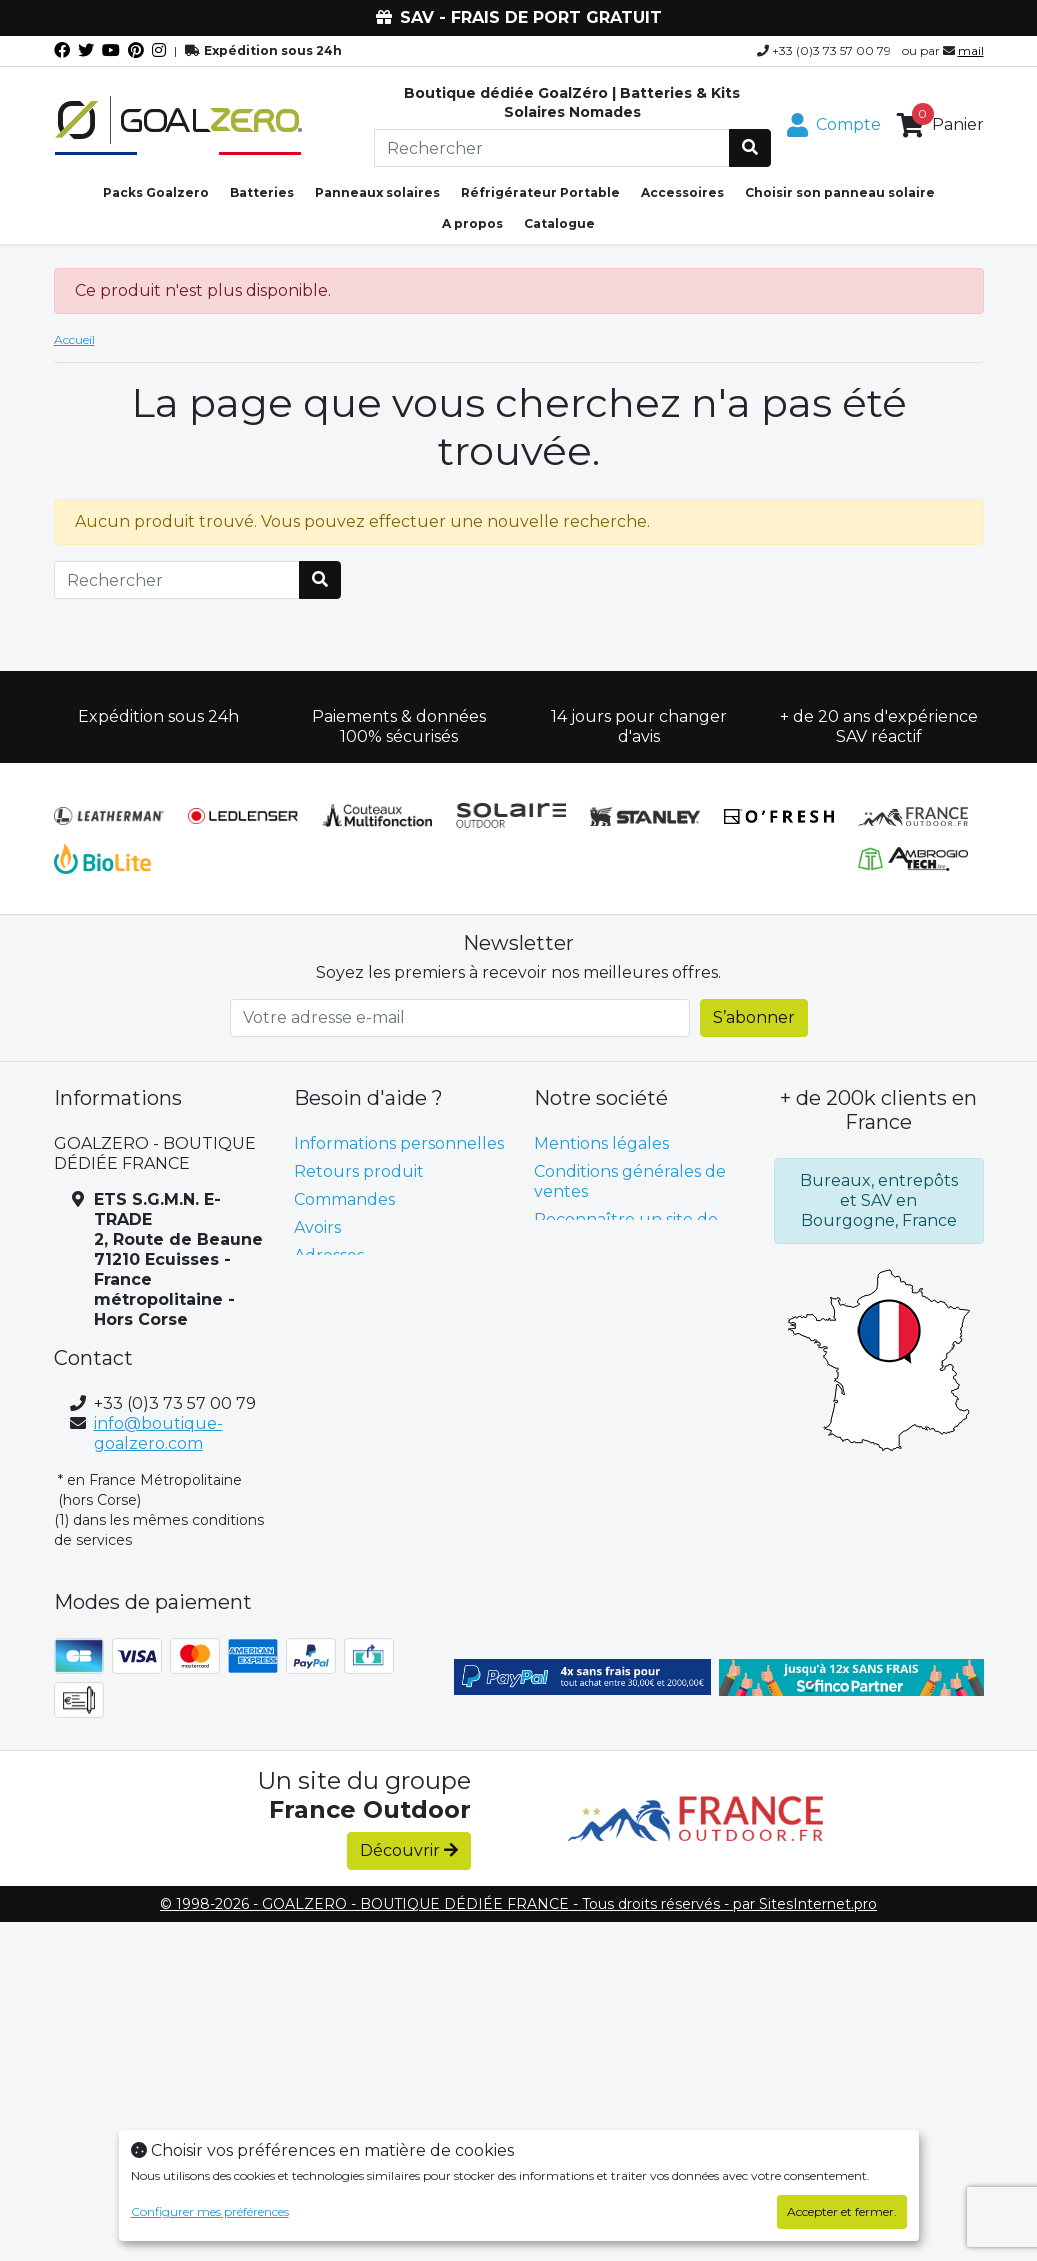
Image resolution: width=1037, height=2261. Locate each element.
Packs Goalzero (156, 192)
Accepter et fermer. (842, 2211)
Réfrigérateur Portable (540, 192)
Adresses (329, 1255)
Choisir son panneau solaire (840, 192)
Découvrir (409, 1850)
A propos (472, 223)
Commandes (344, 1199)
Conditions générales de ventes (630, 1181)
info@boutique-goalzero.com (158, 1433)
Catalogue (559, 223)
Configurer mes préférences (210, 2212)
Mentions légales (601, 1143)
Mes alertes (339, 1311)
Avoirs (317, 1227)
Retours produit (359, 1171)
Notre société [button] (601, 1098)
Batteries (262, 192)
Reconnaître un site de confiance (626, 1229)
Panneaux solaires (377, 192)
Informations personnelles (399, 1143)
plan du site (581, 1295)
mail (971, 50)
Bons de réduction (368, 1283)
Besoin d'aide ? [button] (368, 1098)
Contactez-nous (598, 1267)
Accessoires (682, 192)
